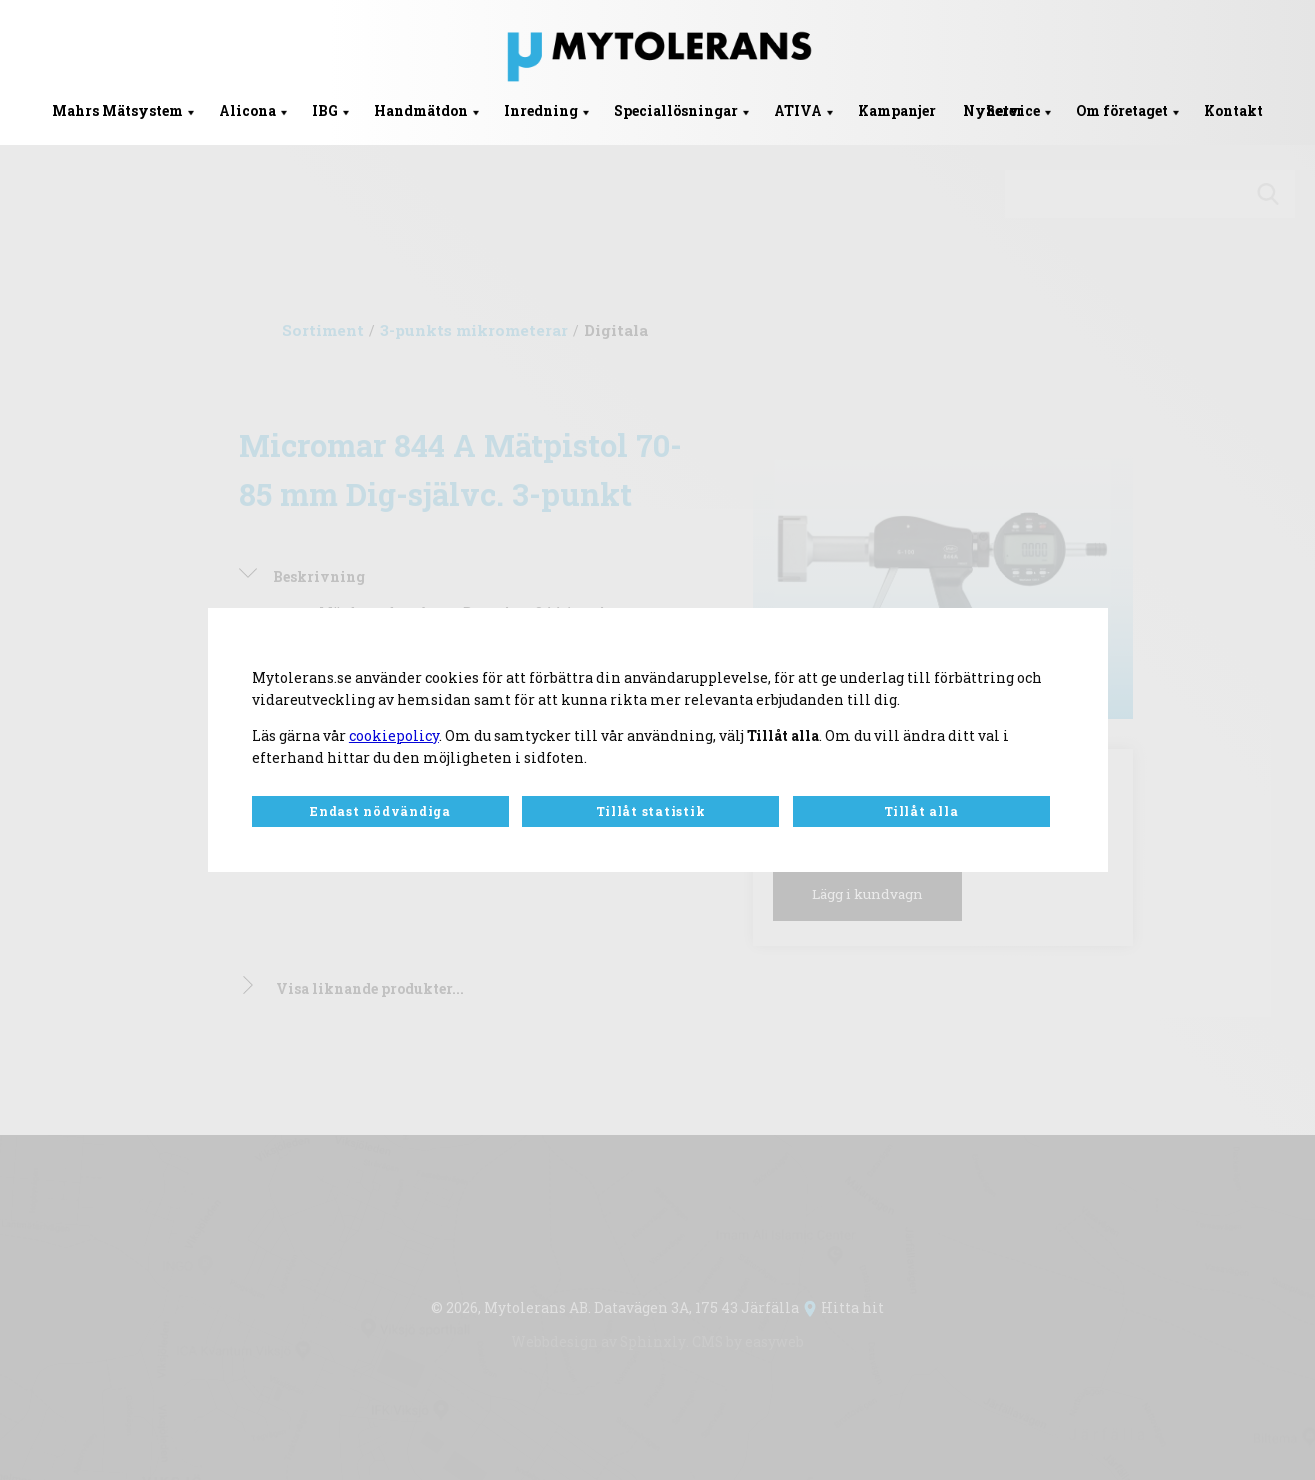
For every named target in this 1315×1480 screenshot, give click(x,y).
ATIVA (798, 111)
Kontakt (1233, 111)
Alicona (247, 111)
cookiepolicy (394, 735)
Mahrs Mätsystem (117, 111)
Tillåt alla (921, 812)
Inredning (541, 111)
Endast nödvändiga (380, 812)
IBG (325, 111)
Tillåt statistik (650, 812)
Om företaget (1122, 111)
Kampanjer (897, 111)
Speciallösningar (676, 111)
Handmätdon (421, 111)
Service (1013, 111)
